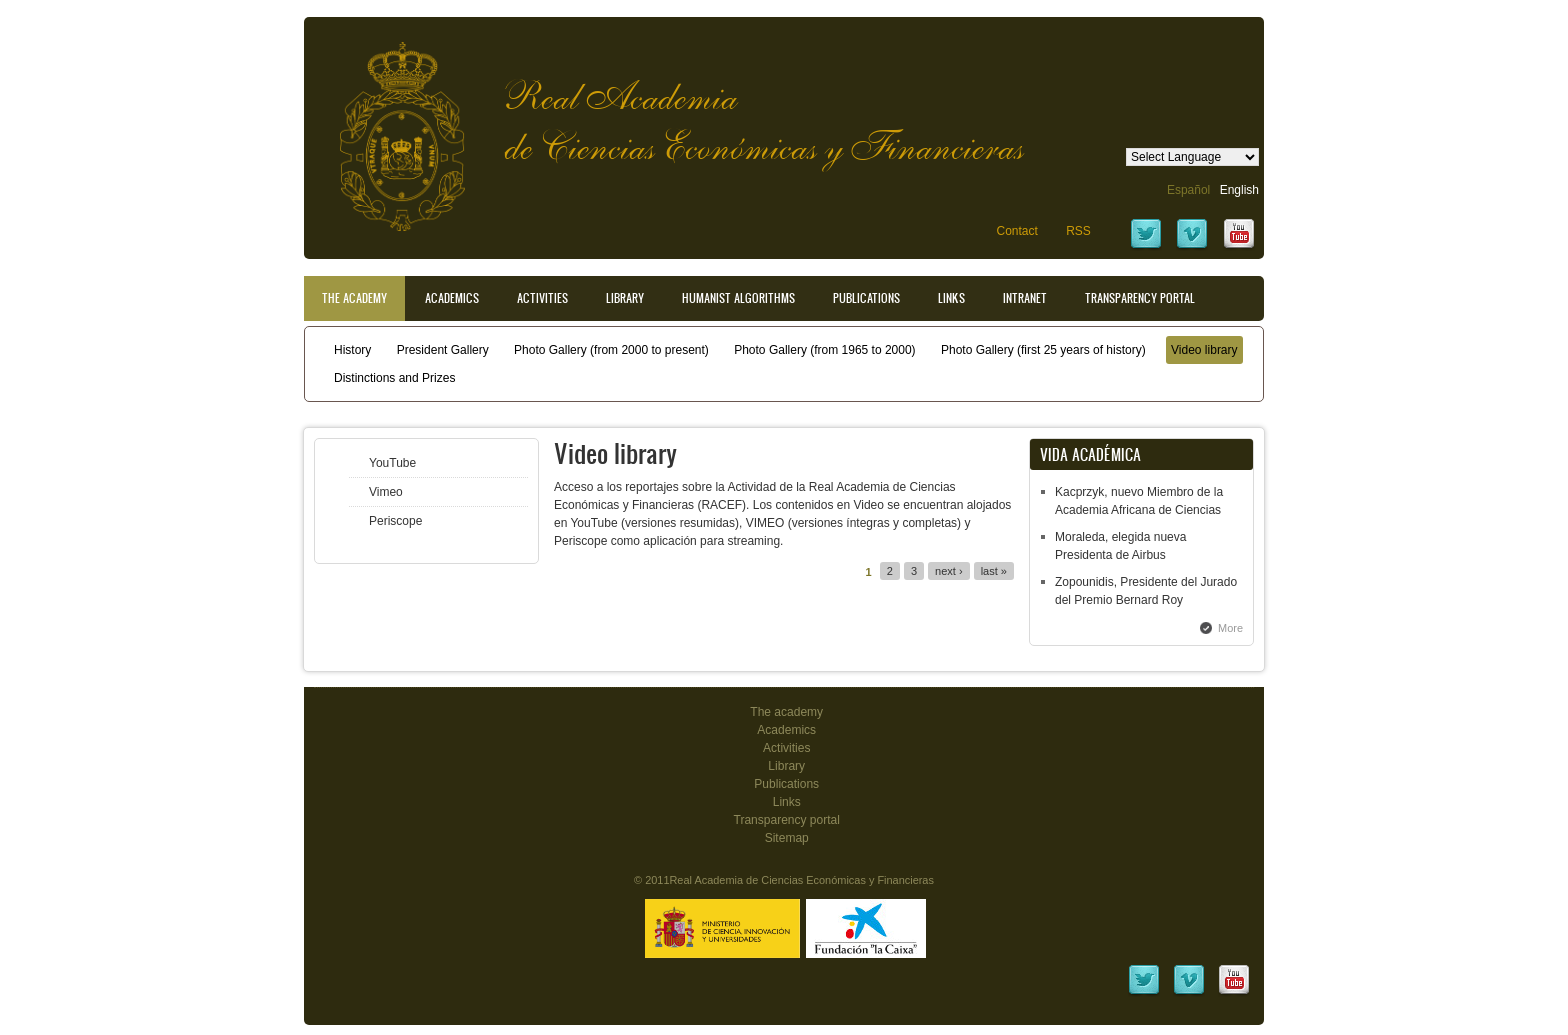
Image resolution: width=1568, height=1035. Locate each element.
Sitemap (787, 838)
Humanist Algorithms (738, 298)
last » (994, 571)
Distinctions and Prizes (394, 378)
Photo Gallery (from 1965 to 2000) (824, 350)
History (352, 350)
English (1239, 190)
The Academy (354, 298)
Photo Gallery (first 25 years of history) (1043, 350)
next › (949, 571)
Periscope (395, 521)
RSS (1078, 231)
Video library (1204, 350)
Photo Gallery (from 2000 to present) (611, 350)
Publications (866, 298)
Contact (1016, 231)
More (1230, 628)
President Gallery (443, 350)
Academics (452, 298)
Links (951, 298)
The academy (786, 712)
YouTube (392, 463)
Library (625, 298)
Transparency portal (1140, 298)
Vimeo (386, 492)
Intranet (1025, 298)
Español (1188, 190)
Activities (542, 298)
